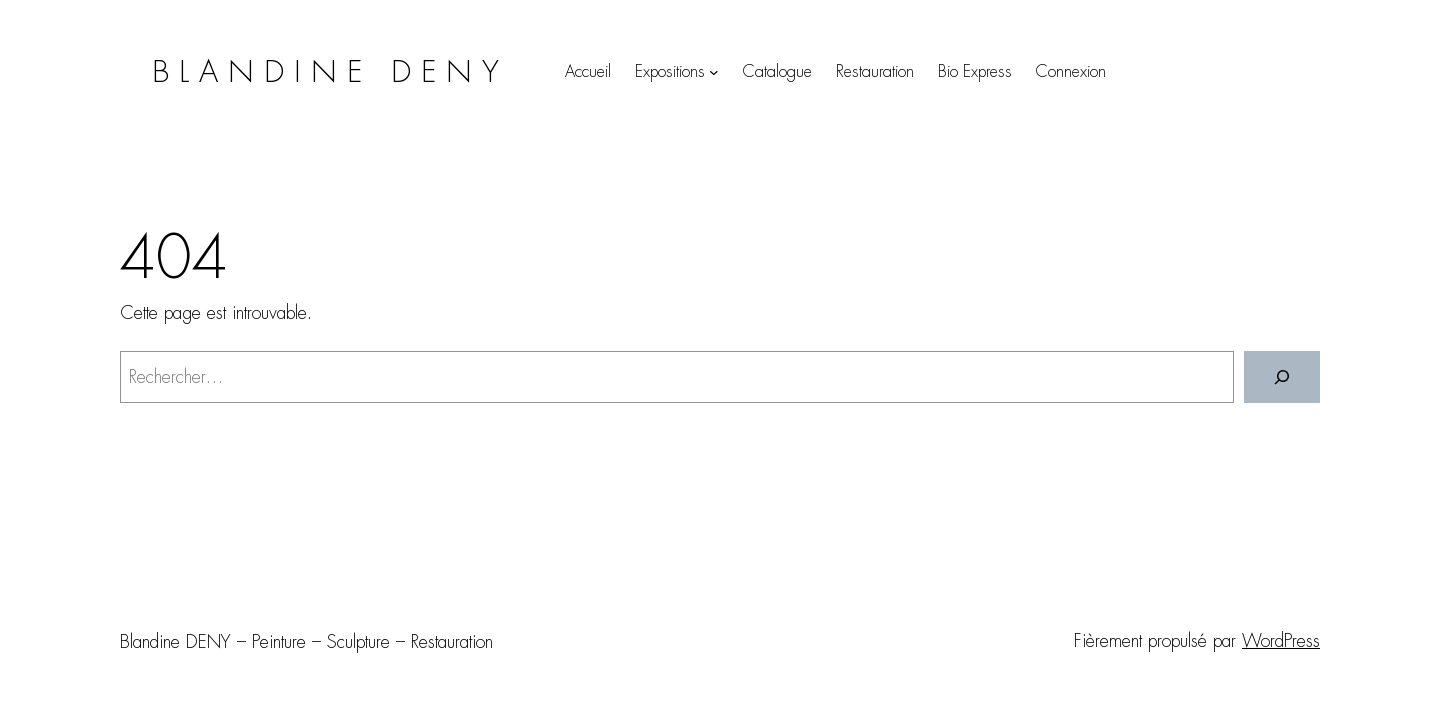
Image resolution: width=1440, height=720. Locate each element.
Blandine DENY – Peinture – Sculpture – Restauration (306, 641)
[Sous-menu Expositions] (714, 72)
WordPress (1281, 640)
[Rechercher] (1282, 377)
